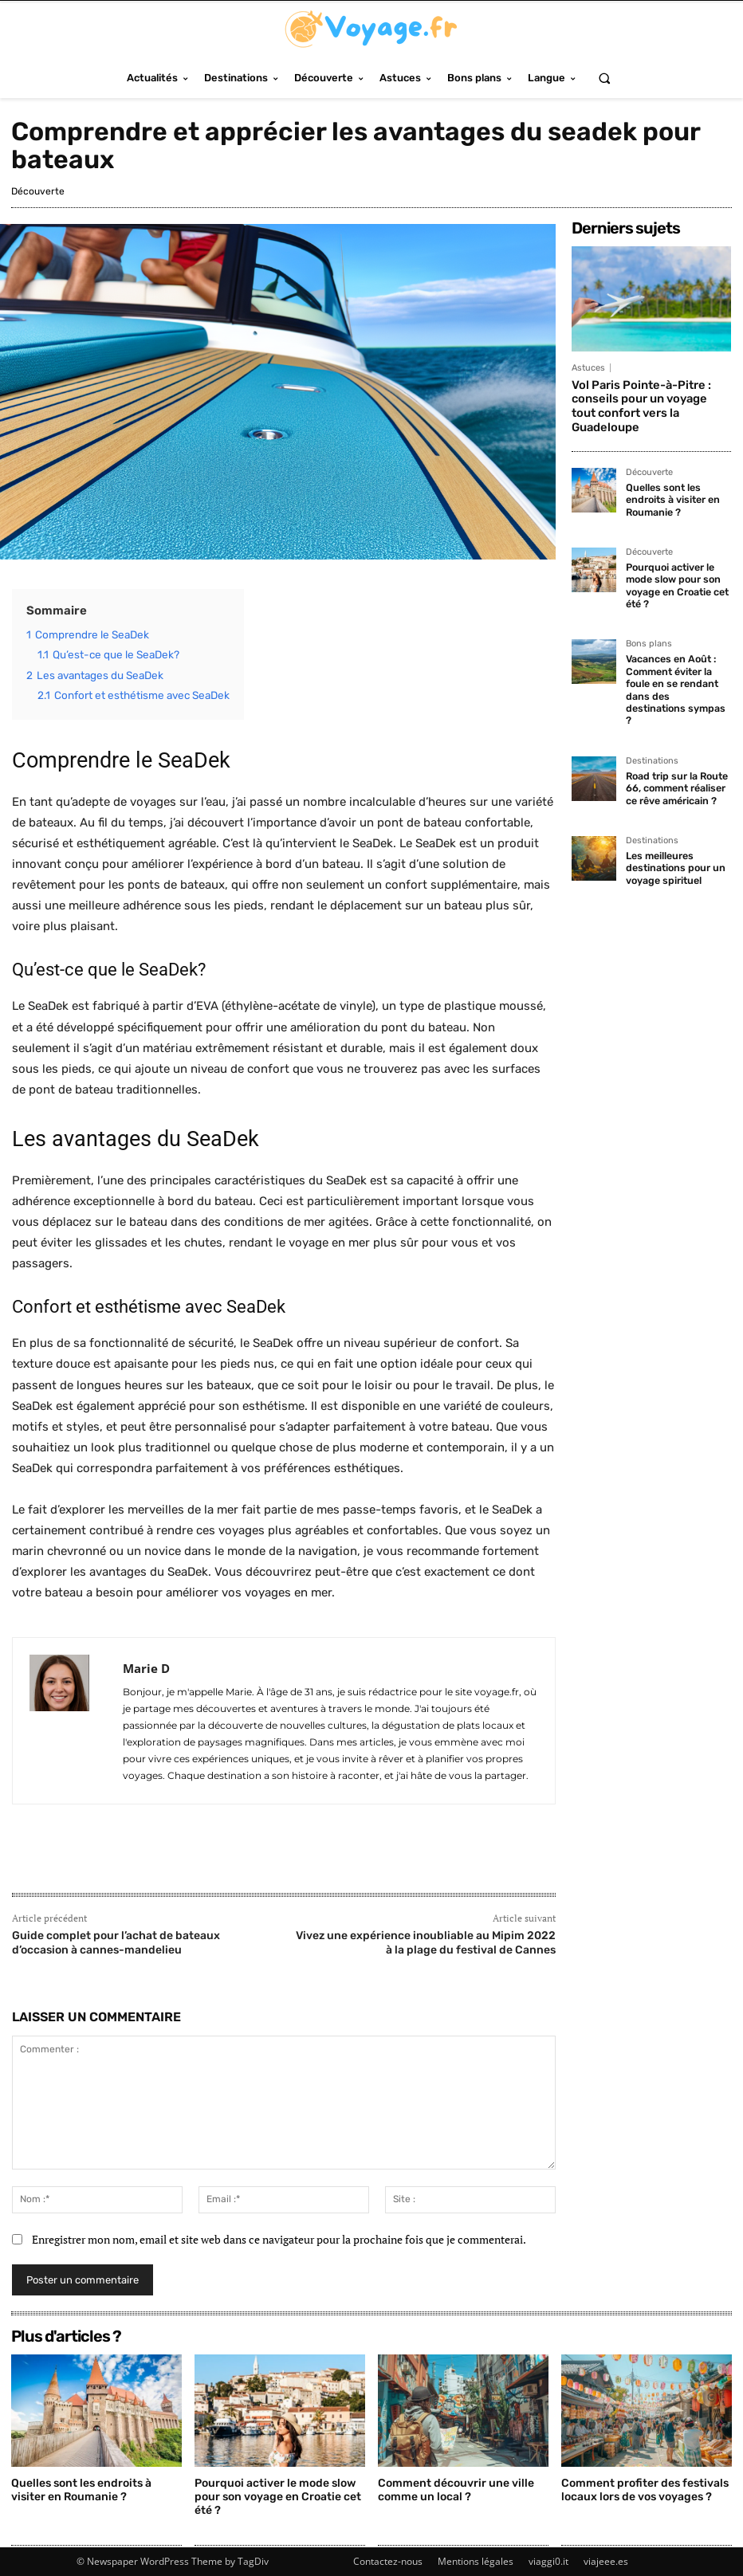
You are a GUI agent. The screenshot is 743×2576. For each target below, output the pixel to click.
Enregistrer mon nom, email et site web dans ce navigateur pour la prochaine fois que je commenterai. (279, 2239)
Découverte (38, 191)
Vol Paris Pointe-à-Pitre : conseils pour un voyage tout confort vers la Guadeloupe (649, 398)
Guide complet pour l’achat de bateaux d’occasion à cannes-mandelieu (116, 1943)
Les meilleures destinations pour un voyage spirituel (672, 826)
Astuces (588, 367)
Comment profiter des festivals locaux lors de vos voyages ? (645, 2489)
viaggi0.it (548, 2561)
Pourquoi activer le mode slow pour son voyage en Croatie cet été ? (676, 564)
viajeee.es (606, 2561)
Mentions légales (475, 2561)
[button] (604, 77)
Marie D (146, 1668)
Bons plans (649, 622)
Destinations (652, 723)
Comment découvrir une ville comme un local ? (456, 2489)
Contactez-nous (388, 2561)
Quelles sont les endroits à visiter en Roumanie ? (671, 482)
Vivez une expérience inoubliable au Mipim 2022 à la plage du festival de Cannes (426, 1943)
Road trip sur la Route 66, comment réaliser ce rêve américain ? (675, 749)
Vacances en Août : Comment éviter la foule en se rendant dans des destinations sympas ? (675, 660)
